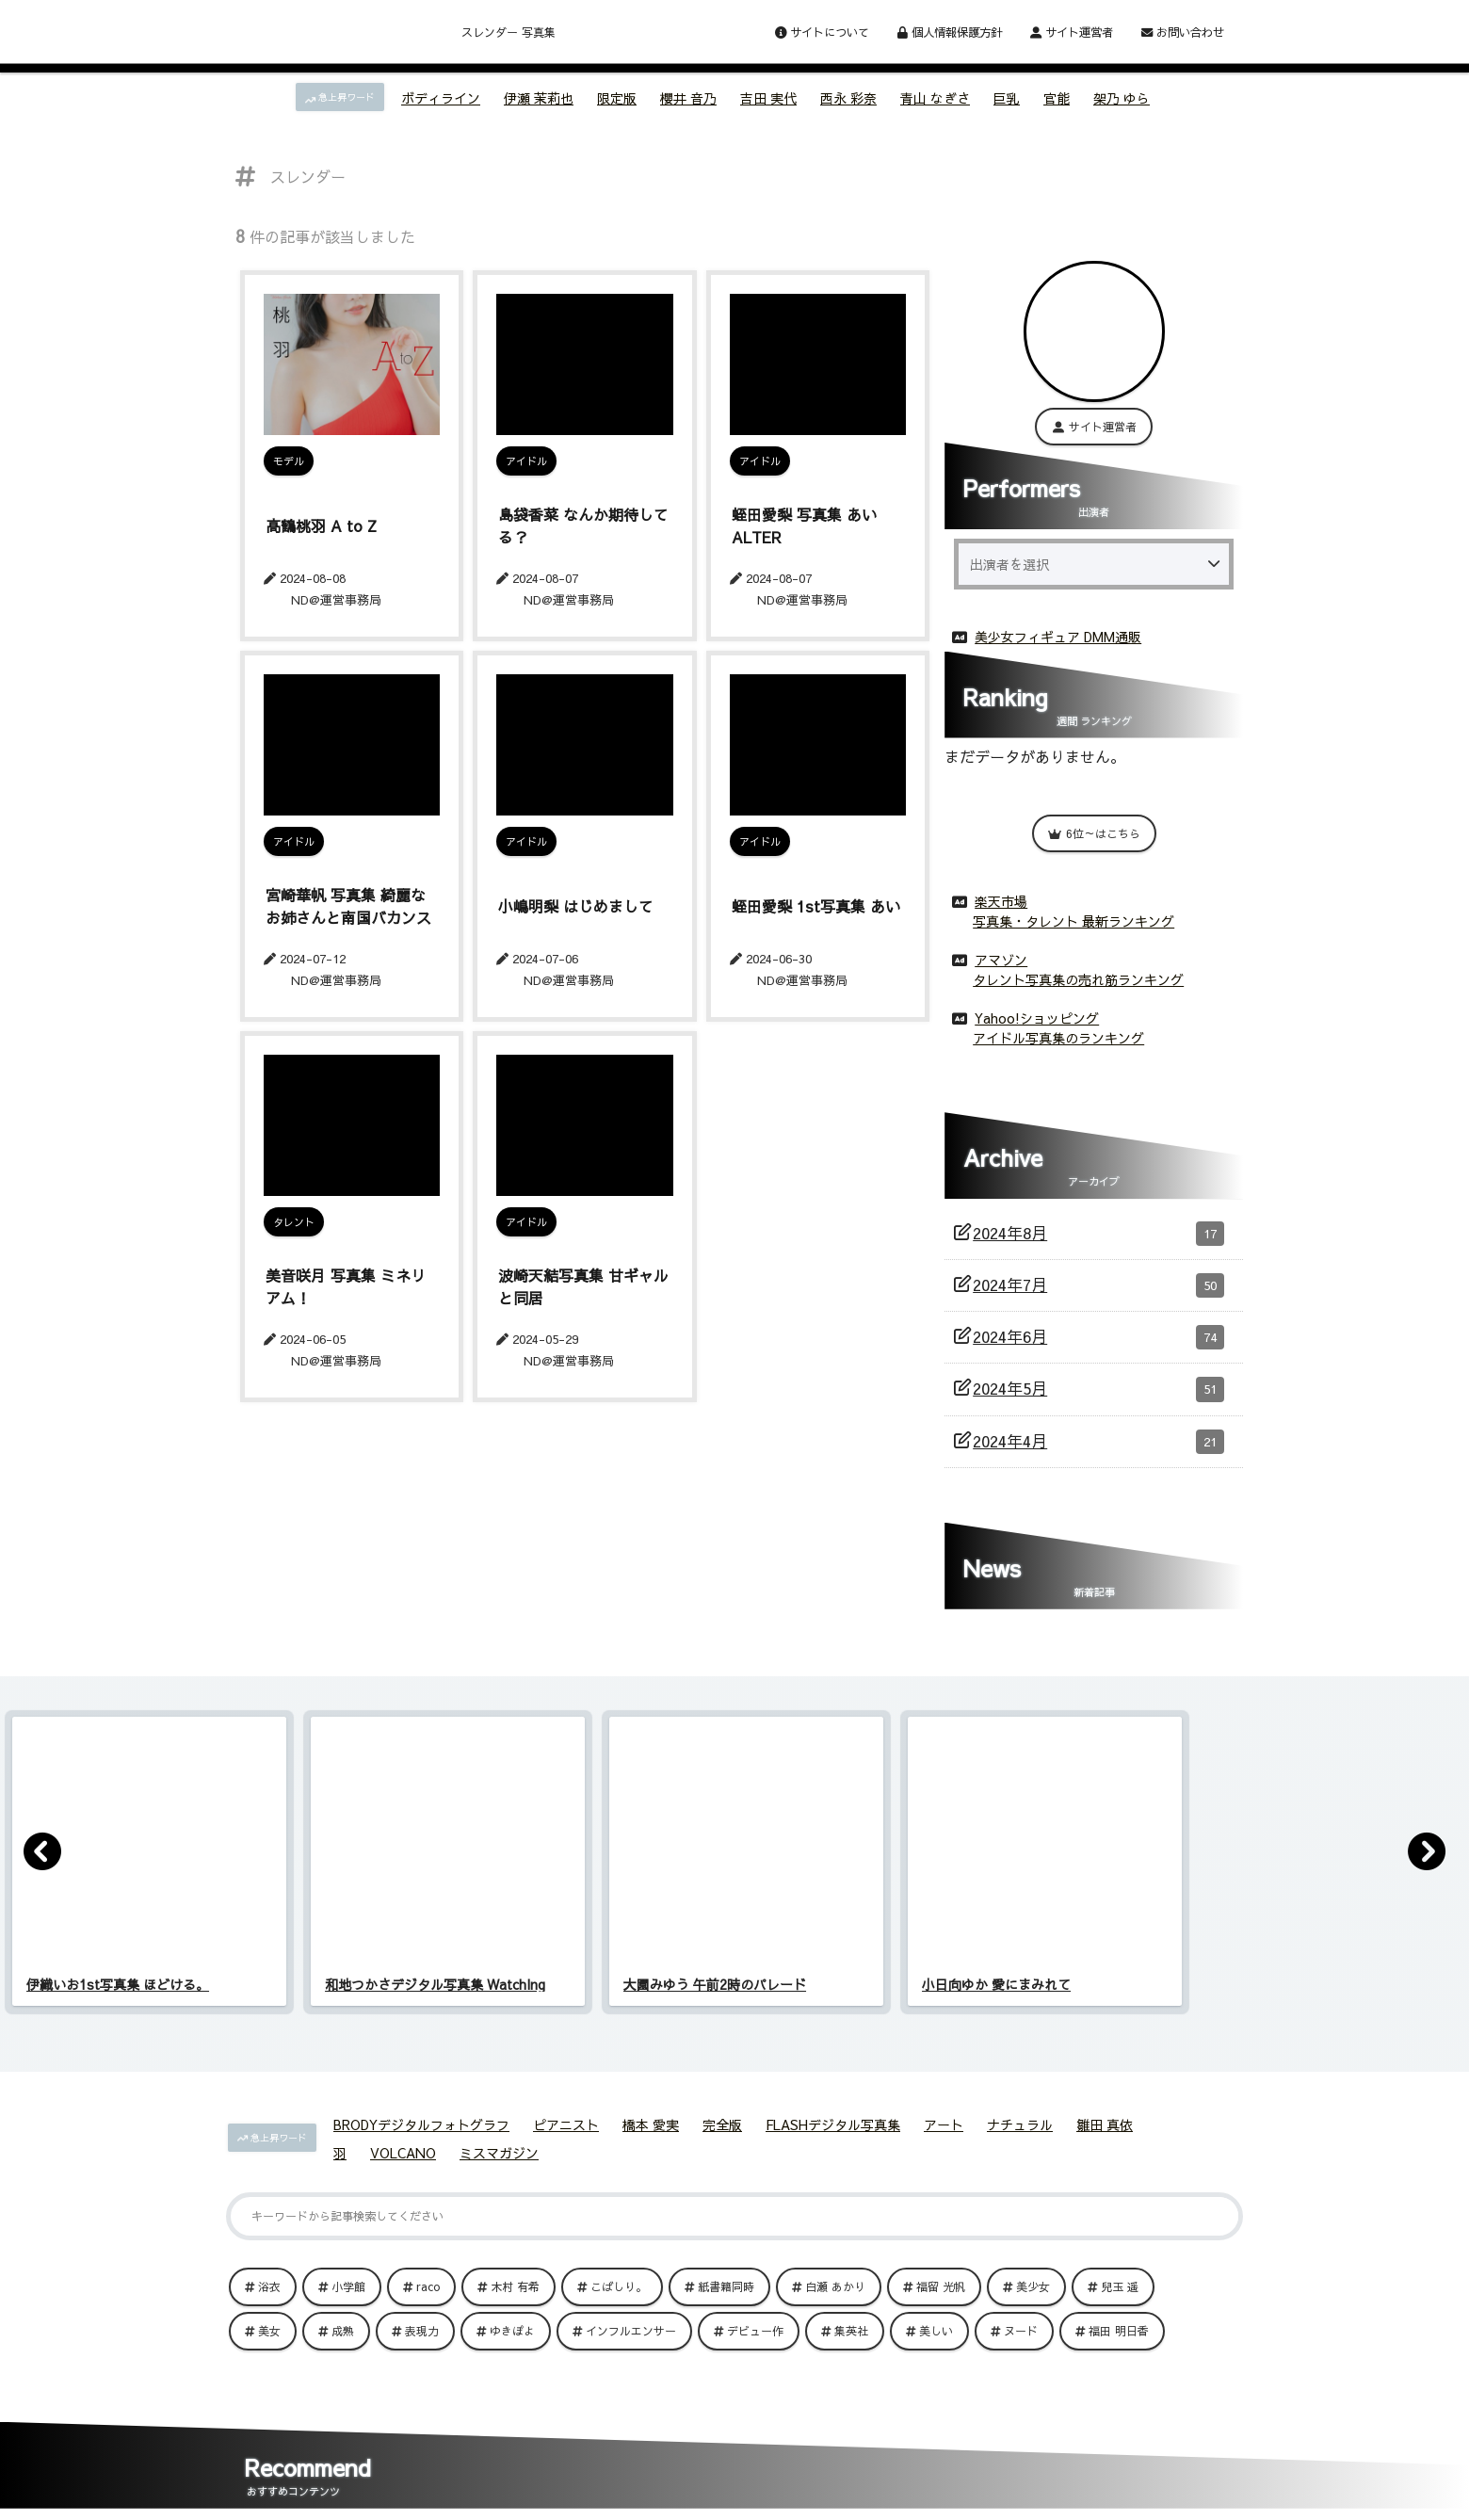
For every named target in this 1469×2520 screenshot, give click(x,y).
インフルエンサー (631, 2326)
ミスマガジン (499, 2149)
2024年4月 (1098, 1438)
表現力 (422, 2326)
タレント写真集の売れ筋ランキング (1078, 975)
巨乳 (1006, 98)
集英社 (851, 2326)
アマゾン (1001, 955)
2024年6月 (1098, 1333)
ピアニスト (566, 2120)
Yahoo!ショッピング (1037, 1014)
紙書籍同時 (726, 2282)
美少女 (1033, 2282)
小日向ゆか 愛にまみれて (996, 1980)
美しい (936, 2326)
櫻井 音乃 (688, 98)
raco (428, 2282)
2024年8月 (1098, 1230)
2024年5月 (1098, 1385)
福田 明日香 (1119, 2326)
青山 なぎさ (935, 98)
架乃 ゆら (1121, 98)
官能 (1056, 98)
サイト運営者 (1071, 32)
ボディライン (440, 98)
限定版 (617, 98)
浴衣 (269, 2282)
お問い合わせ (1182, 32)
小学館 (348, 2282)
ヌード (1021, 2326)
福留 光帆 (940, 2282)
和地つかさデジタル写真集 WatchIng (435, 1980)
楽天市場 (1001, 897)
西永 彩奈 (848, 98)
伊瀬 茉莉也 (538, 98)
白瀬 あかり (835, 2282)
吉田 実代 (768, 98)
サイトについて (822, 32)
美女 (269, 2326)
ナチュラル (1020, 2120)
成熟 (342, 2326)
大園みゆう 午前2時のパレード (714, 1980)
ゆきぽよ (512, 2326)
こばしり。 (618, 2282)
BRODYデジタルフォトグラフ (421, 2120)
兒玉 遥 (1119, 2282)
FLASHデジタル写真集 (833, 2120)
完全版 (722, 2120)
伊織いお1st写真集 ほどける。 (117, 1980)
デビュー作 (755, 2326)
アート (943, 2120)
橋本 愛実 (650, 2120)
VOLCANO (403, 2149)
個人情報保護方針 (949, 32)
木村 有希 (515, 2282)
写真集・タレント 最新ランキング (1073, 917)
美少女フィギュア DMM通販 (1058, 632)
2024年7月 (1098, 1281)
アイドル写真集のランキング (1058, 1034)
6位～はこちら (1094, 829)
